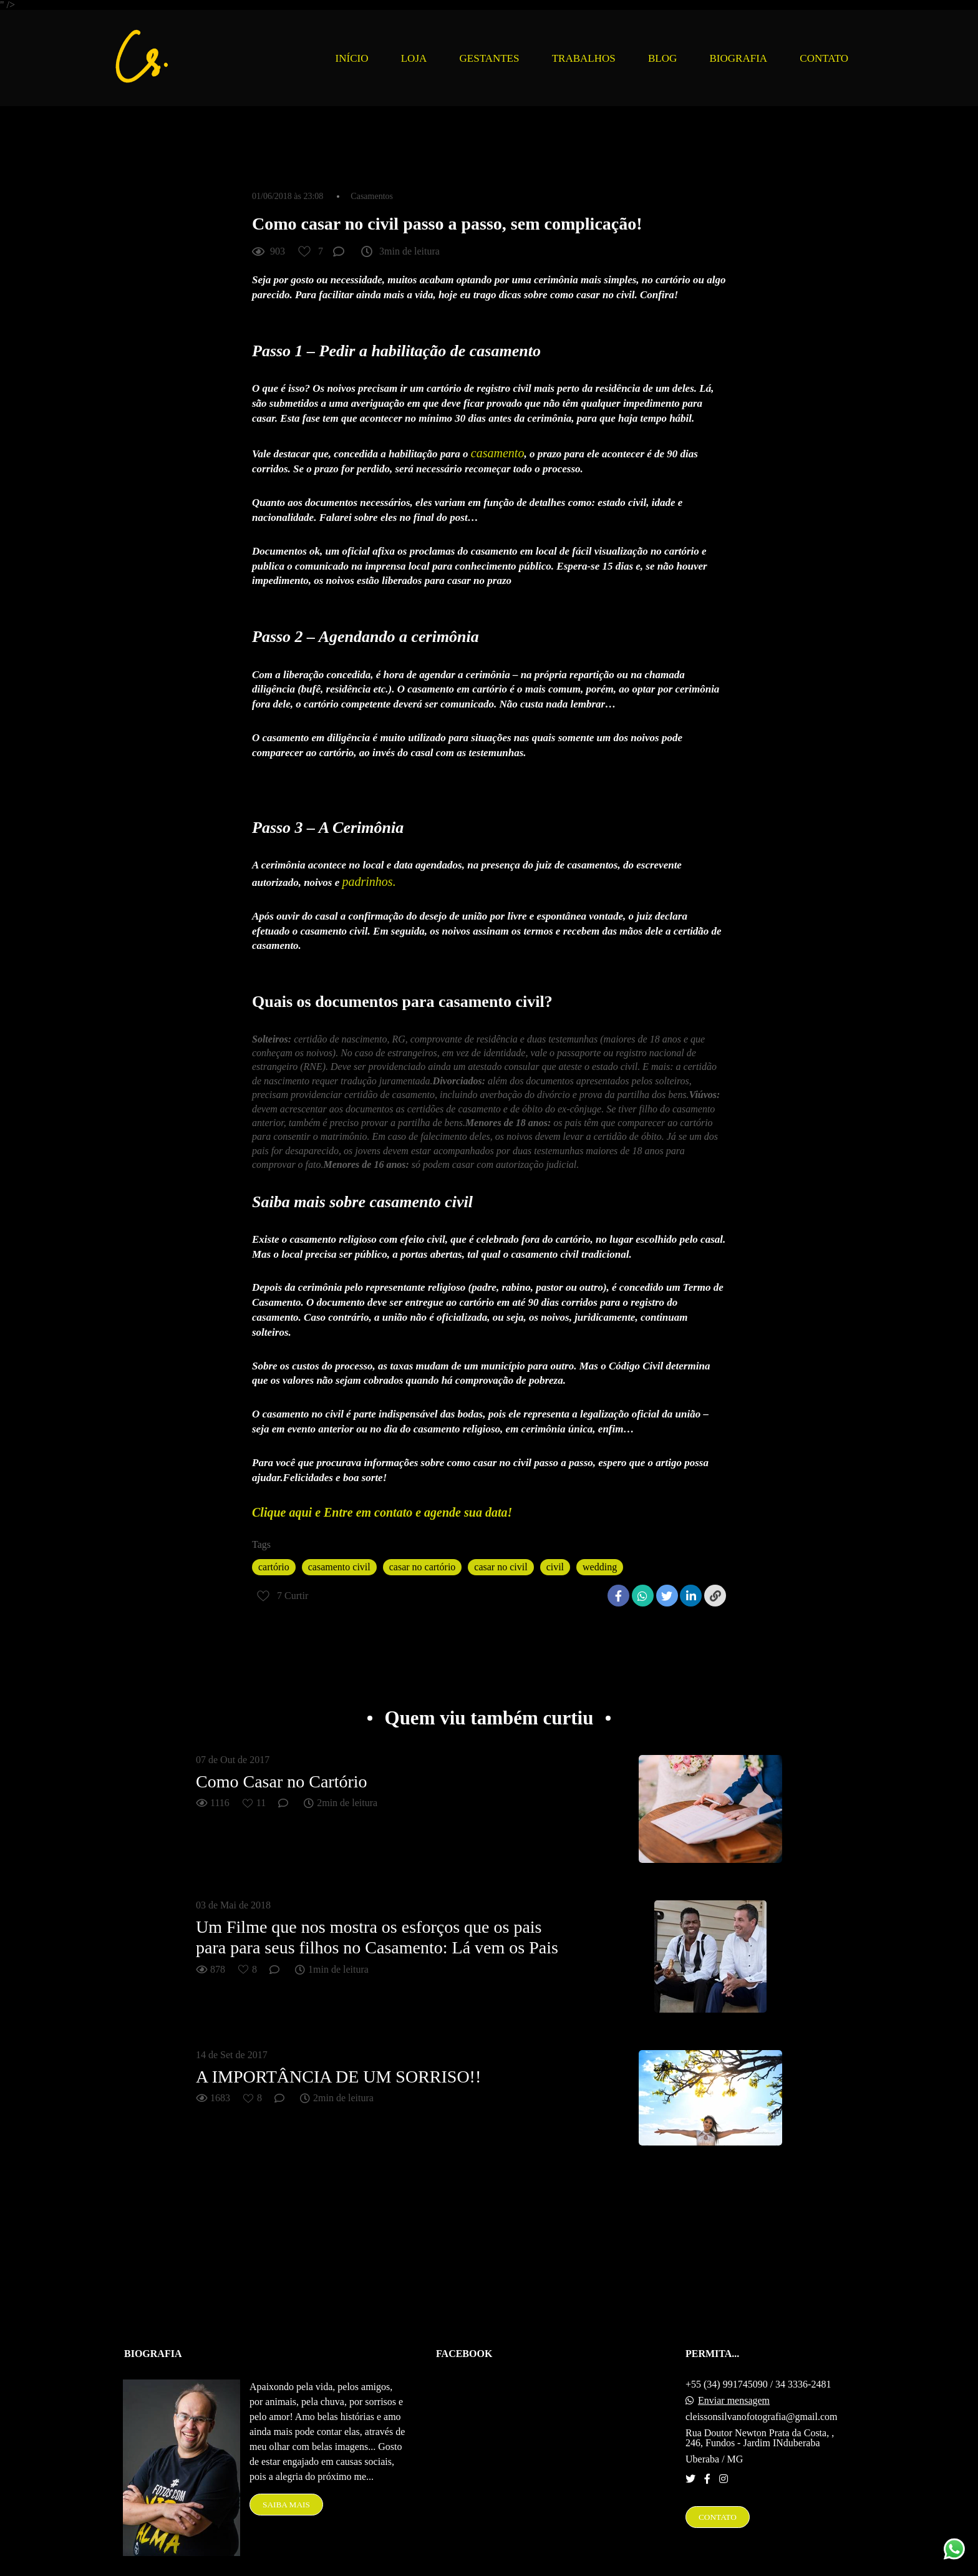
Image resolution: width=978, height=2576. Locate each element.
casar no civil (500, 1567)
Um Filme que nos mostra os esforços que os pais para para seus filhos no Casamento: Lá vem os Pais (377, 1937)
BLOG (662, 58)
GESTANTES (490, 58)
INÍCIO (352, 58)
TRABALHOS (584, 58)
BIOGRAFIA (739, 58)
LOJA (414, 58)
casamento (498, 453)
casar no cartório (422, 1567)
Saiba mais (286, 2481)
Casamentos (372, 196)
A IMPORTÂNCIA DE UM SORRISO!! (338, 2076)
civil (555, 1567)
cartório (273, 1567)
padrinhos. (369, 881)
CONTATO (824, 58)
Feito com (489, 2565)
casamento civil (339, 1567)
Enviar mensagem (734, 2377)
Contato (718, 2493)
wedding (600, 1567)
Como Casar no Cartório (281, 1781)
